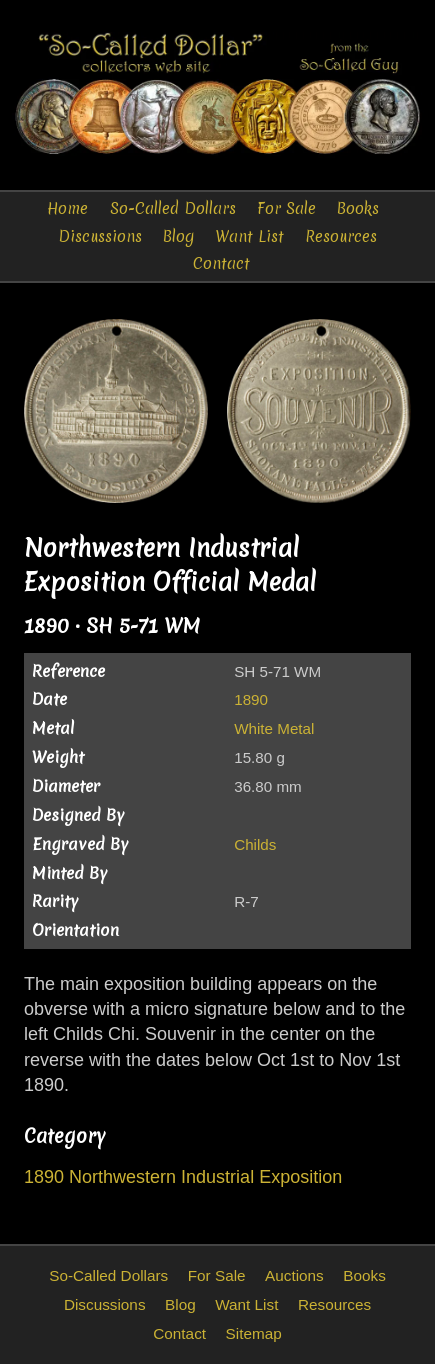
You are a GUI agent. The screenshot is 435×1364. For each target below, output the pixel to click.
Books (358, 208)
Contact (221, 263)
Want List (249, 236)
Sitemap (254, 1333)
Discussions (100, 236)
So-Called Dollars (173, 208)
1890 (251, 699)
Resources (341, 236)
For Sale (286, 208)
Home (67, 208)
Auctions (294, 1275)
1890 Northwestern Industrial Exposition (183, 1177)
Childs (255, 844)
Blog (178, 236)
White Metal (274, 728)
